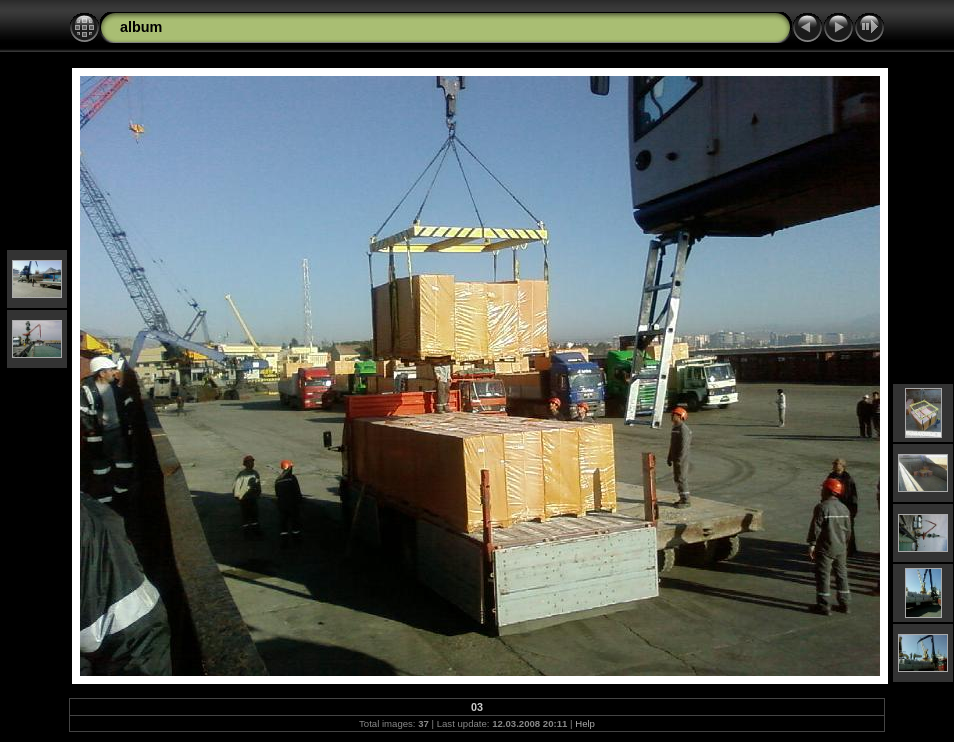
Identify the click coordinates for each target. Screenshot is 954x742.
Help (585, 723)
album (141, 27)
